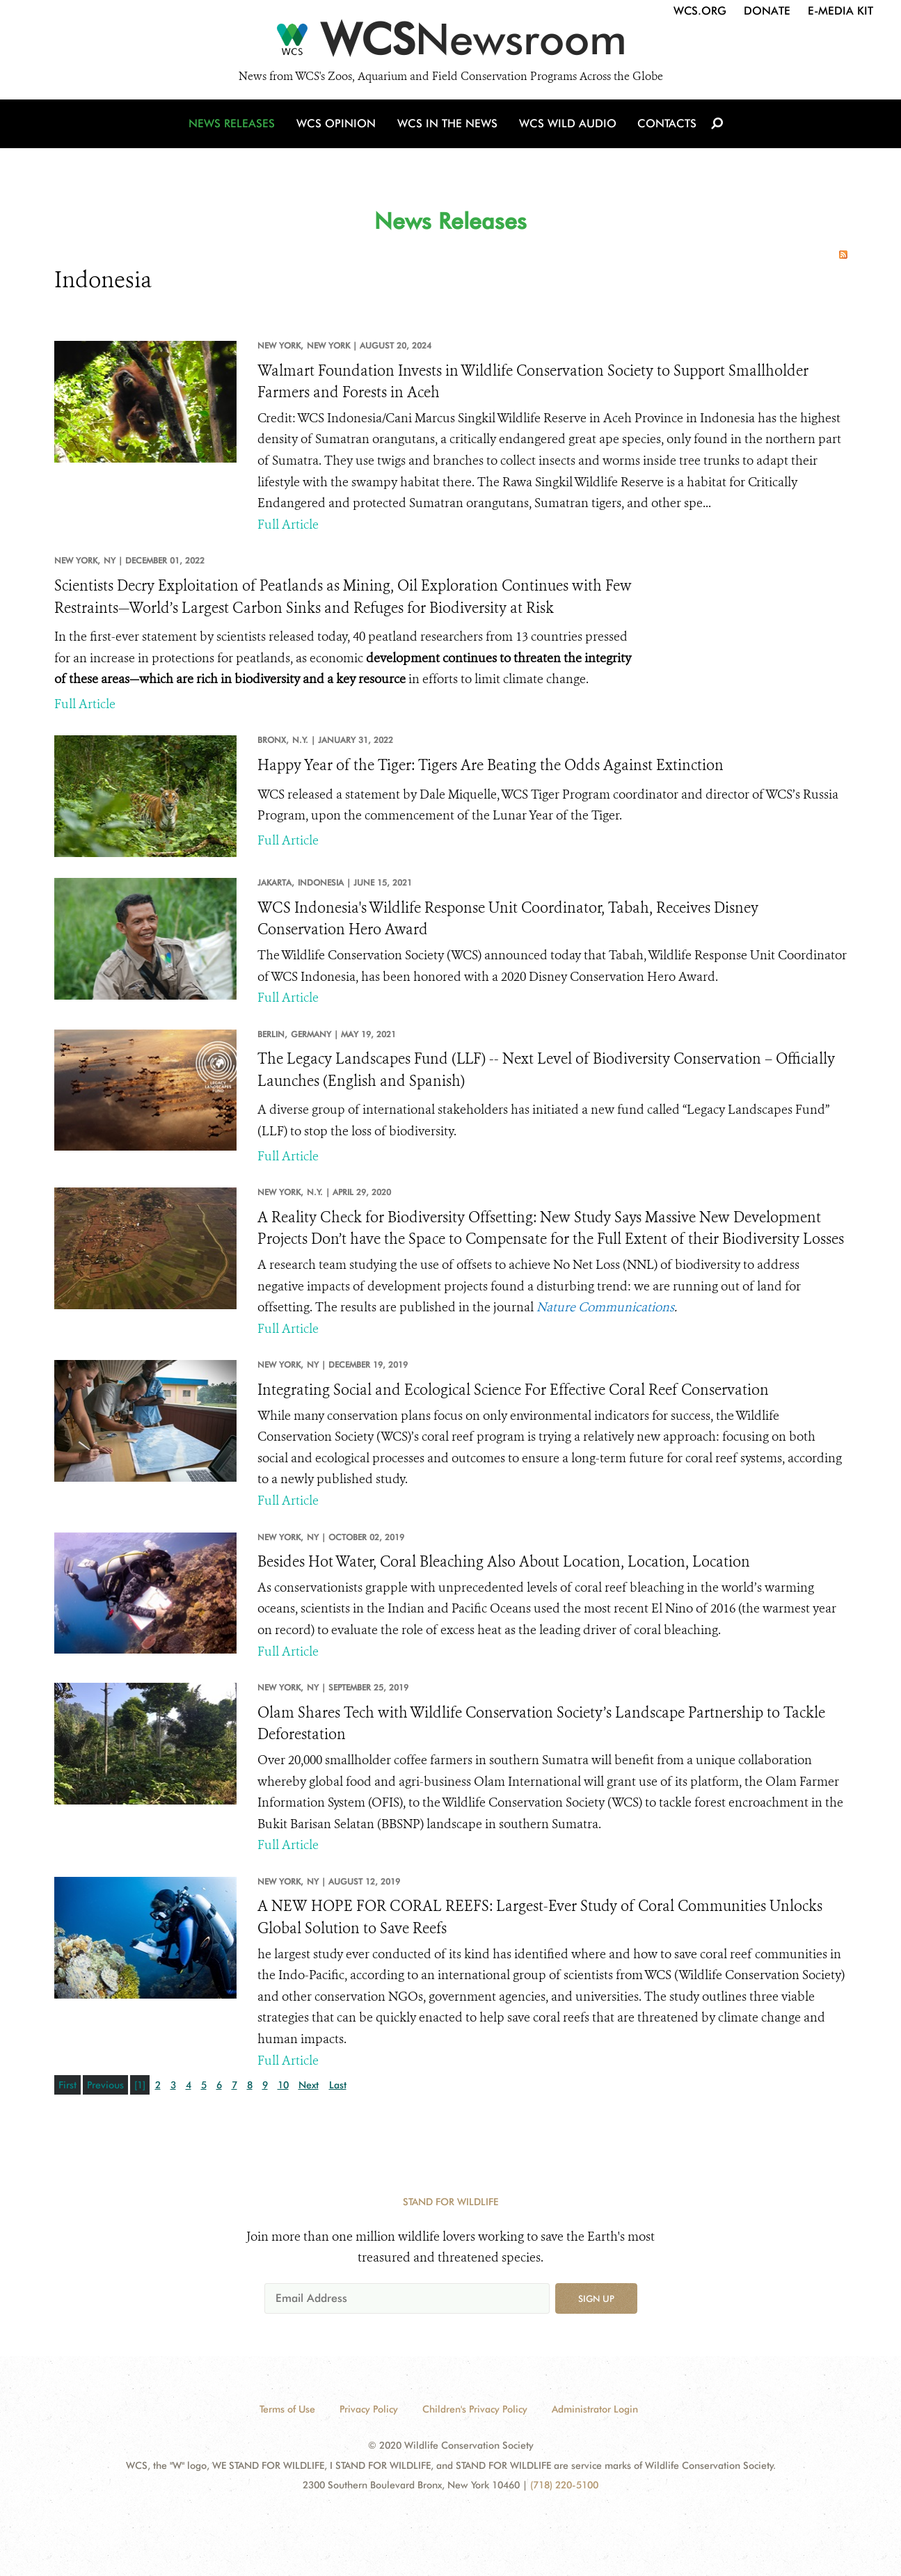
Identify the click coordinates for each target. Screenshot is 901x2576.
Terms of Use (287, 2409)
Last (337, 2084)
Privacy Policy (369, 2409)
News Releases (235, 127)
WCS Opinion (338, 127)
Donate (767, 10)
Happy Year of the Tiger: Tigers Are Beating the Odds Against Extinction (490, 765)
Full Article (288, 524)
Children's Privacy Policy (474, 2409)
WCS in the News (448, 127)
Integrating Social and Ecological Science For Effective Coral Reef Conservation (513, 1390)
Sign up (596, 2298)
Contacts (665, 127)
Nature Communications (605, 1307)
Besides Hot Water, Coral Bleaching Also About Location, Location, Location (503, 1561)
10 (283, 2084)
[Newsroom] (450, 43)
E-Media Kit (840, 10)
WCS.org (699, 10)
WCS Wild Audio (567, 127)
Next (308, 2084)
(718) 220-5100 (564, 2484)
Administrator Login (595, 2409)
